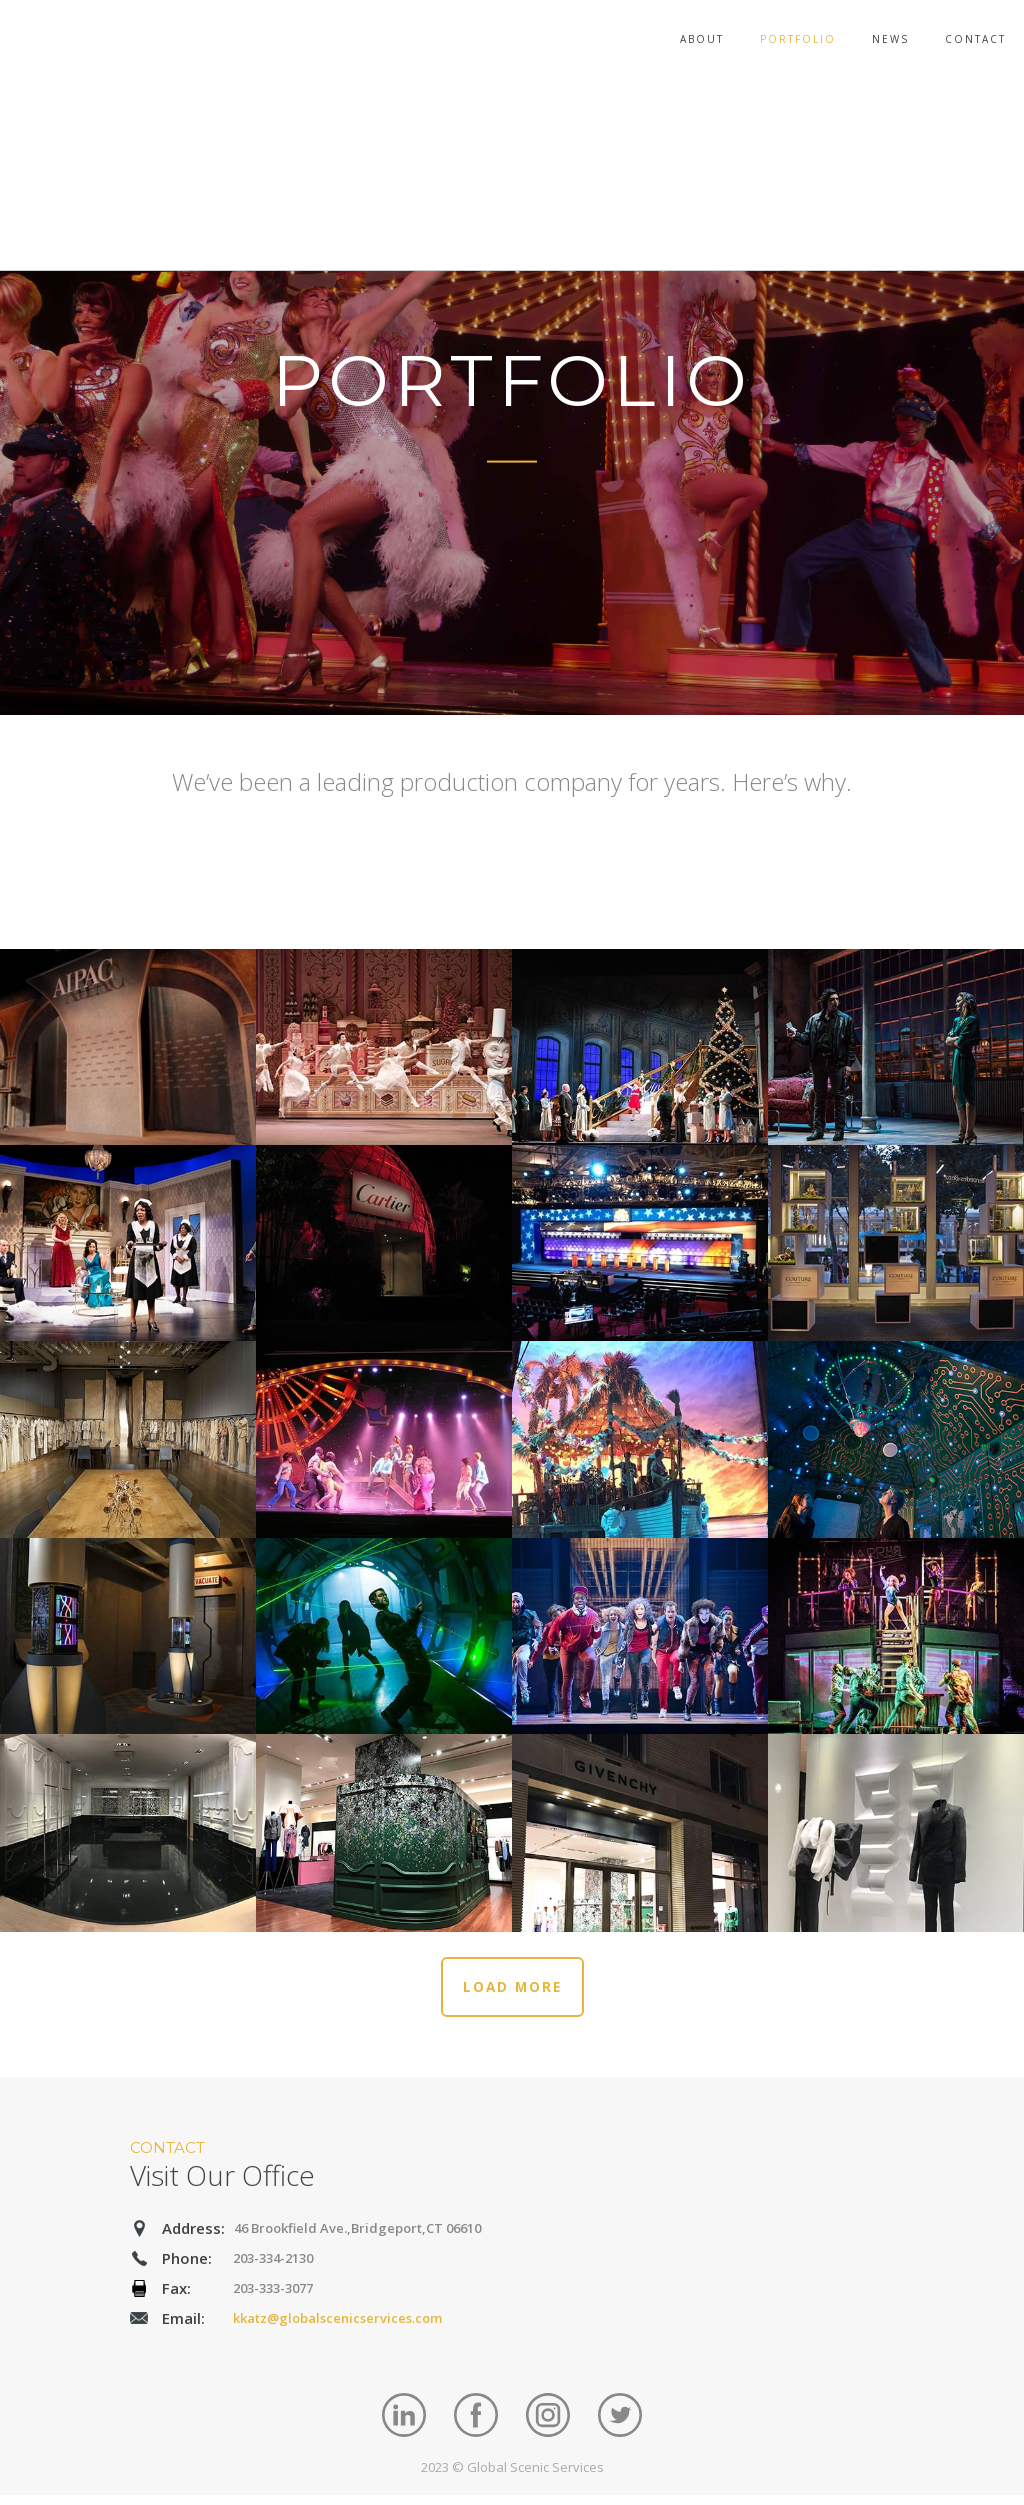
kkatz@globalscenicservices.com (337, 2328)
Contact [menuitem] (975, 39)
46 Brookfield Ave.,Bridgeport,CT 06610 (357, 2238)
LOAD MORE (512, 1993)
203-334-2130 (273, 2268)
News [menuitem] (890, 39)
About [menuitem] (702, 39)
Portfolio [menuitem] (798, 39)
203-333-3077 (273, 2298)
